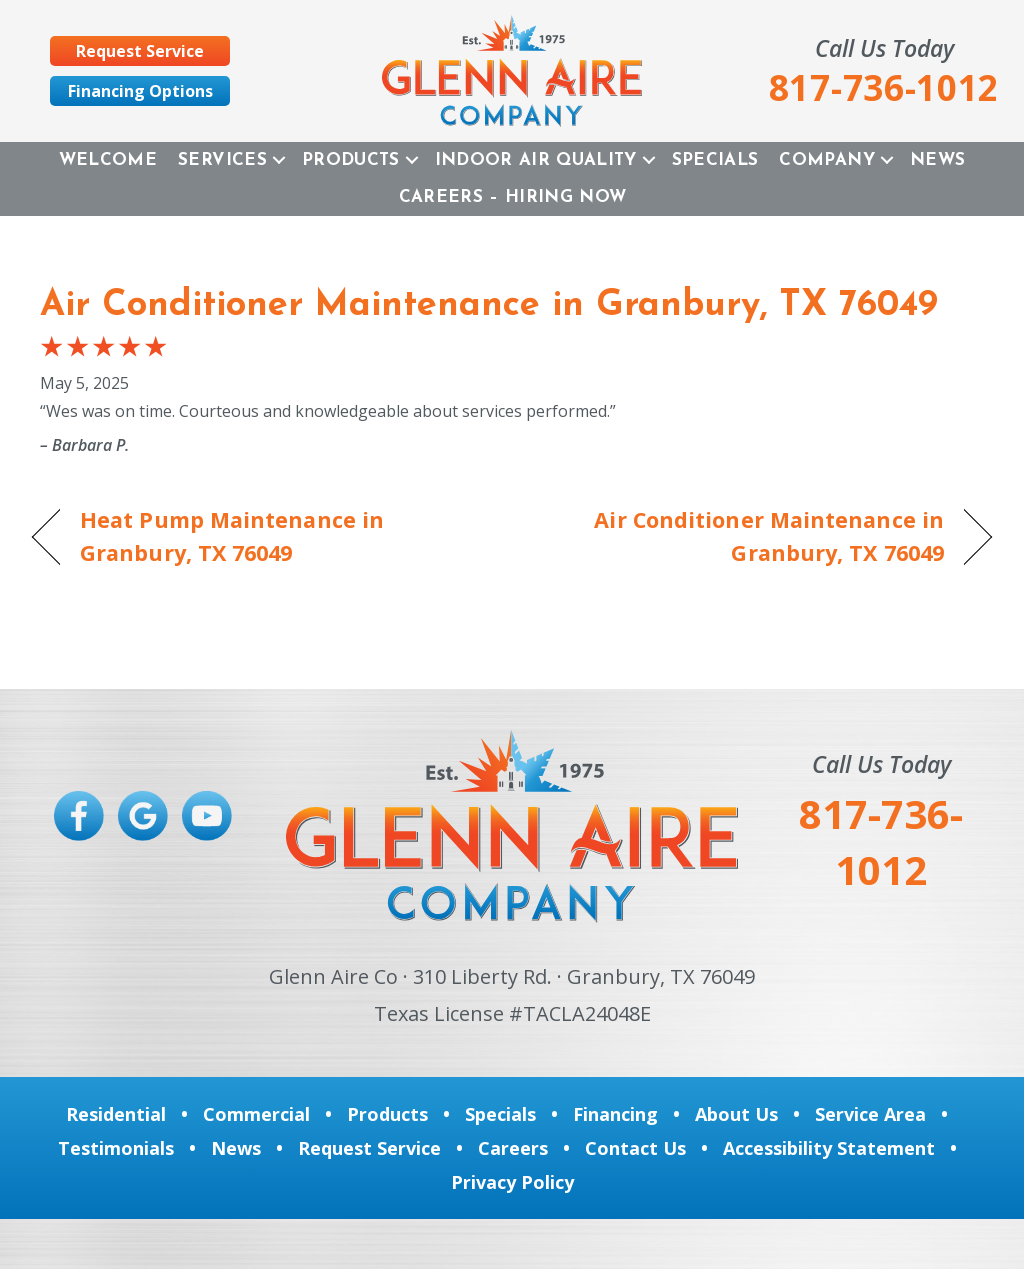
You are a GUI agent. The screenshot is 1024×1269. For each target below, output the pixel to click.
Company (826, 160)
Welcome (108, 160)
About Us (736, 1114)
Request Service (369, 1148)
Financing (615, 1114)
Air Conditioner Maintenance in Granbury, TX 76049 (489, 306)
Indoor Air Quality (536, 160)
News (937, 160)
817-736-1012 (881, 841)
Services (222, 160)
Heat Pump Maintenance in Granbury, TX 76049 (232, 535)
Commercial (256, 1114)
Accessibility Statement (829, 1148)
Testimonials (116, 1148)
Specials (715, 160)
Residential (116, 1114)
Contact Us (635, 1148)
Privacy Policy (512, 1182)
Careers (513, 1148)
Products (351, 160)
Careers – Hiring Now (513, 197)
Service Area (870, 1114)
